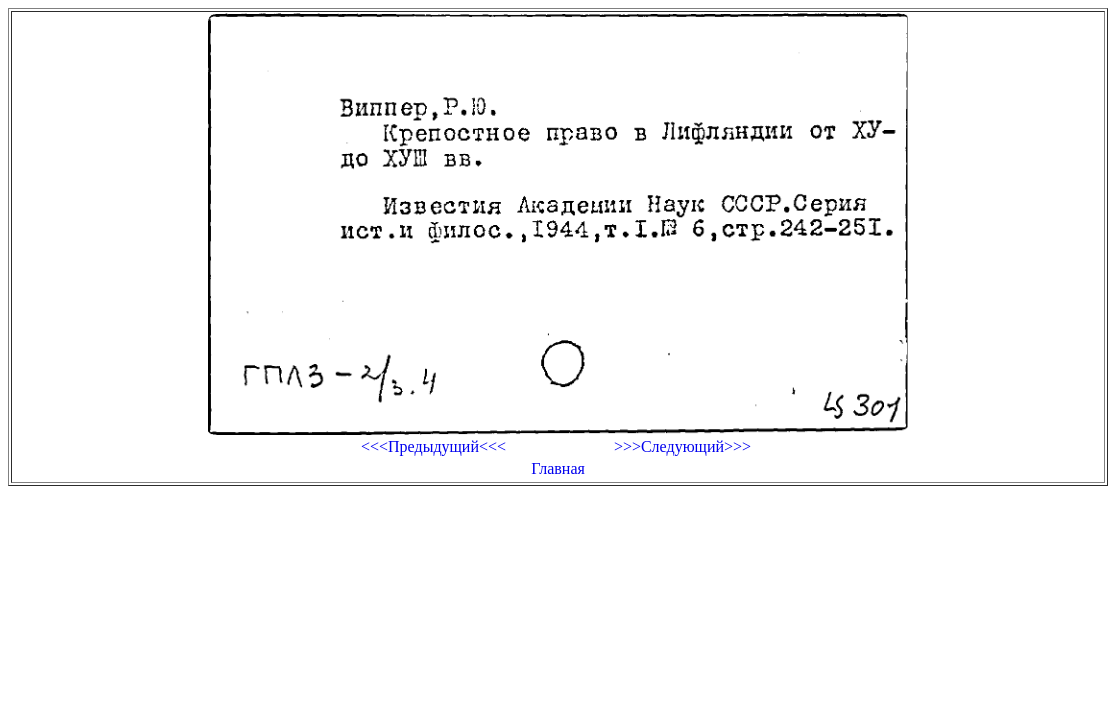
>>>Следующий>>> (682, 446)
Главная (558, 468)
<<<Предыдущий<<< (433, 446)
